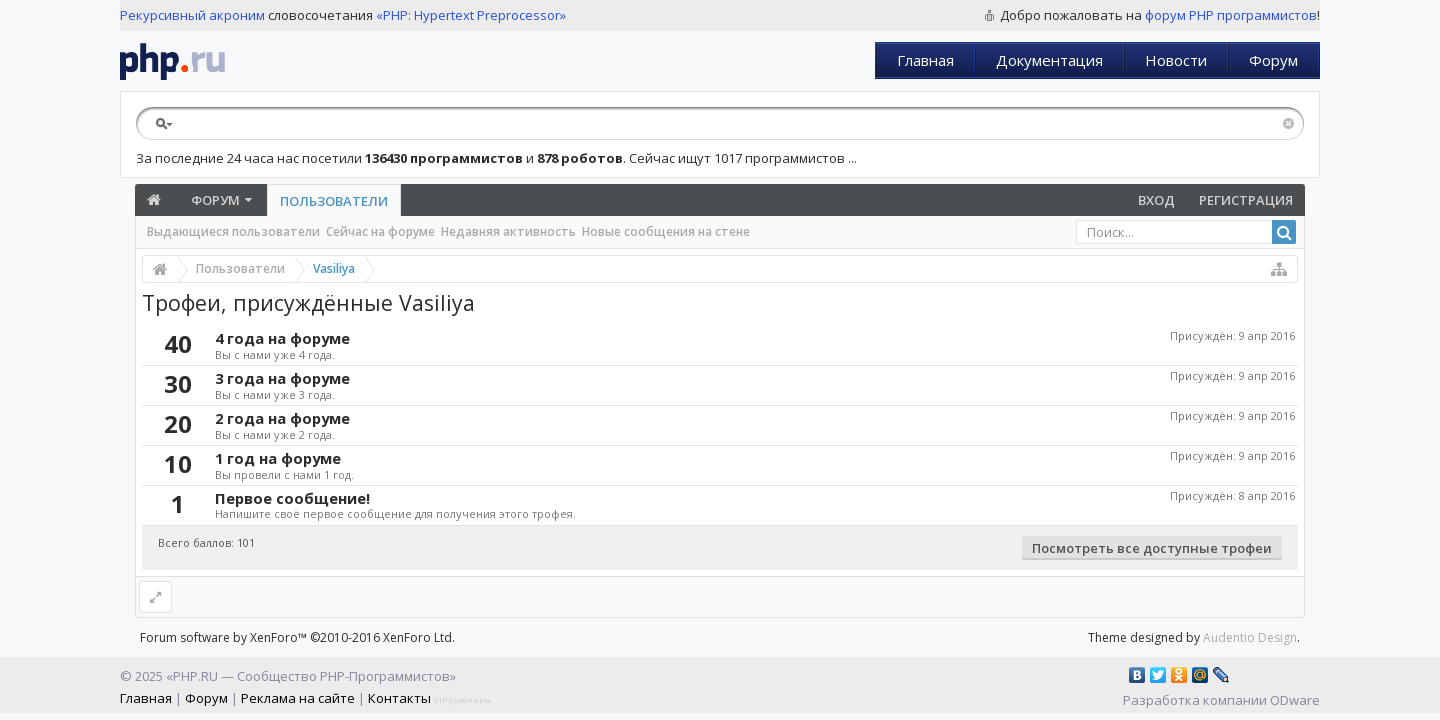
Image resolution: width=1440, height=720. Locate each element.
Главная (925, 60)
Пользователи (334, 201)
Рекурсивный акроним (192, 15)
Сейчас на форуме (380, 231)
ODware (1295, 700)
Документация (1049, 60)
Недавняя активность (508, 231)
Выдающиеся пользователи (233, 231)
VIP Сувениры (462, 699)
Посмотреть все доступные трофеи (1152, 548)
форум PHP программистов (1231, 15)
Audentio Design (1250, 637)
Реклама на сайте (298, 698)
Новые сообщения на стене (666, 231)
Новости (1176, 60)
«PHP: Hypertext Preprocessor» (471, 15)
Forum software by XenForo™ (297, 637)
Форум (1273, 60)
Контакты (399, 698)
